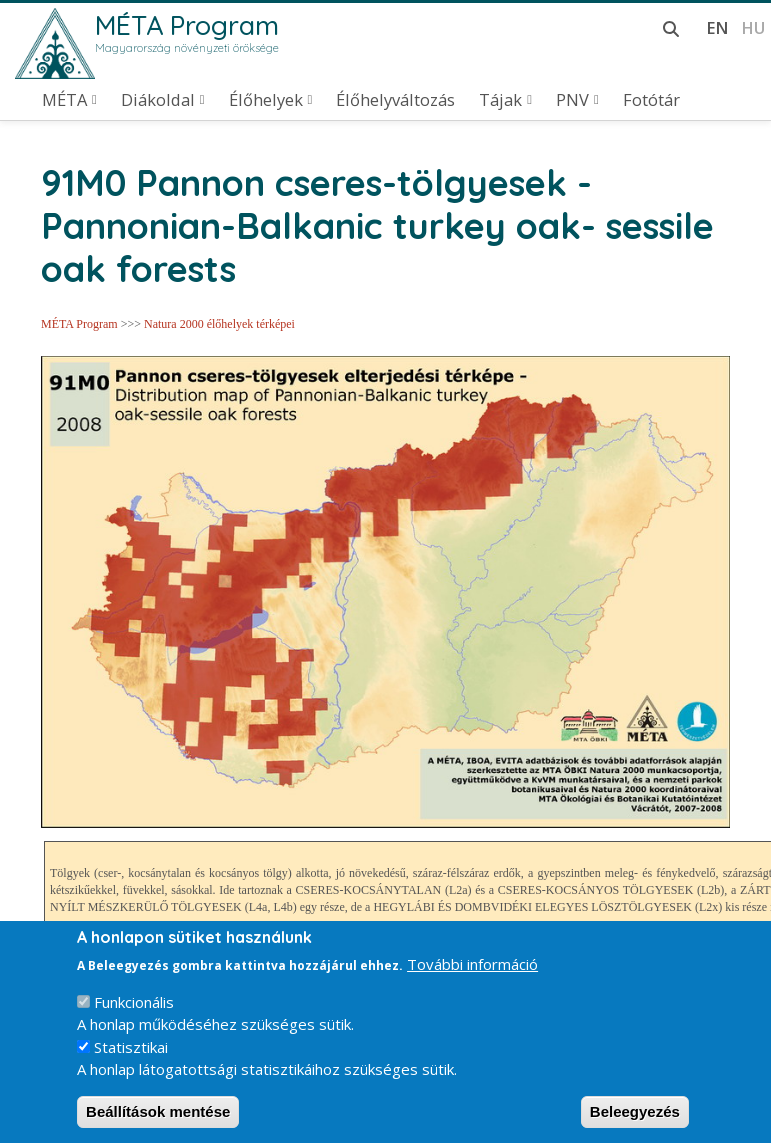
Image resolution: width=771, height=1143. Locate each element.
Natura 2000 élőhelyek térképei (219, 324)
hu (753, 27)
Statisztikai (131, 1055)
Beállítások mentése (158, 1119)
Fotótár (651, 100)
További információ (472, 972)
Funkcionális (134, 1010)
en (717, 27)
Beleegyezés (635, 1119)
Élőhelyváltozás (395, 100)
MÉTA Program (187, 25)
